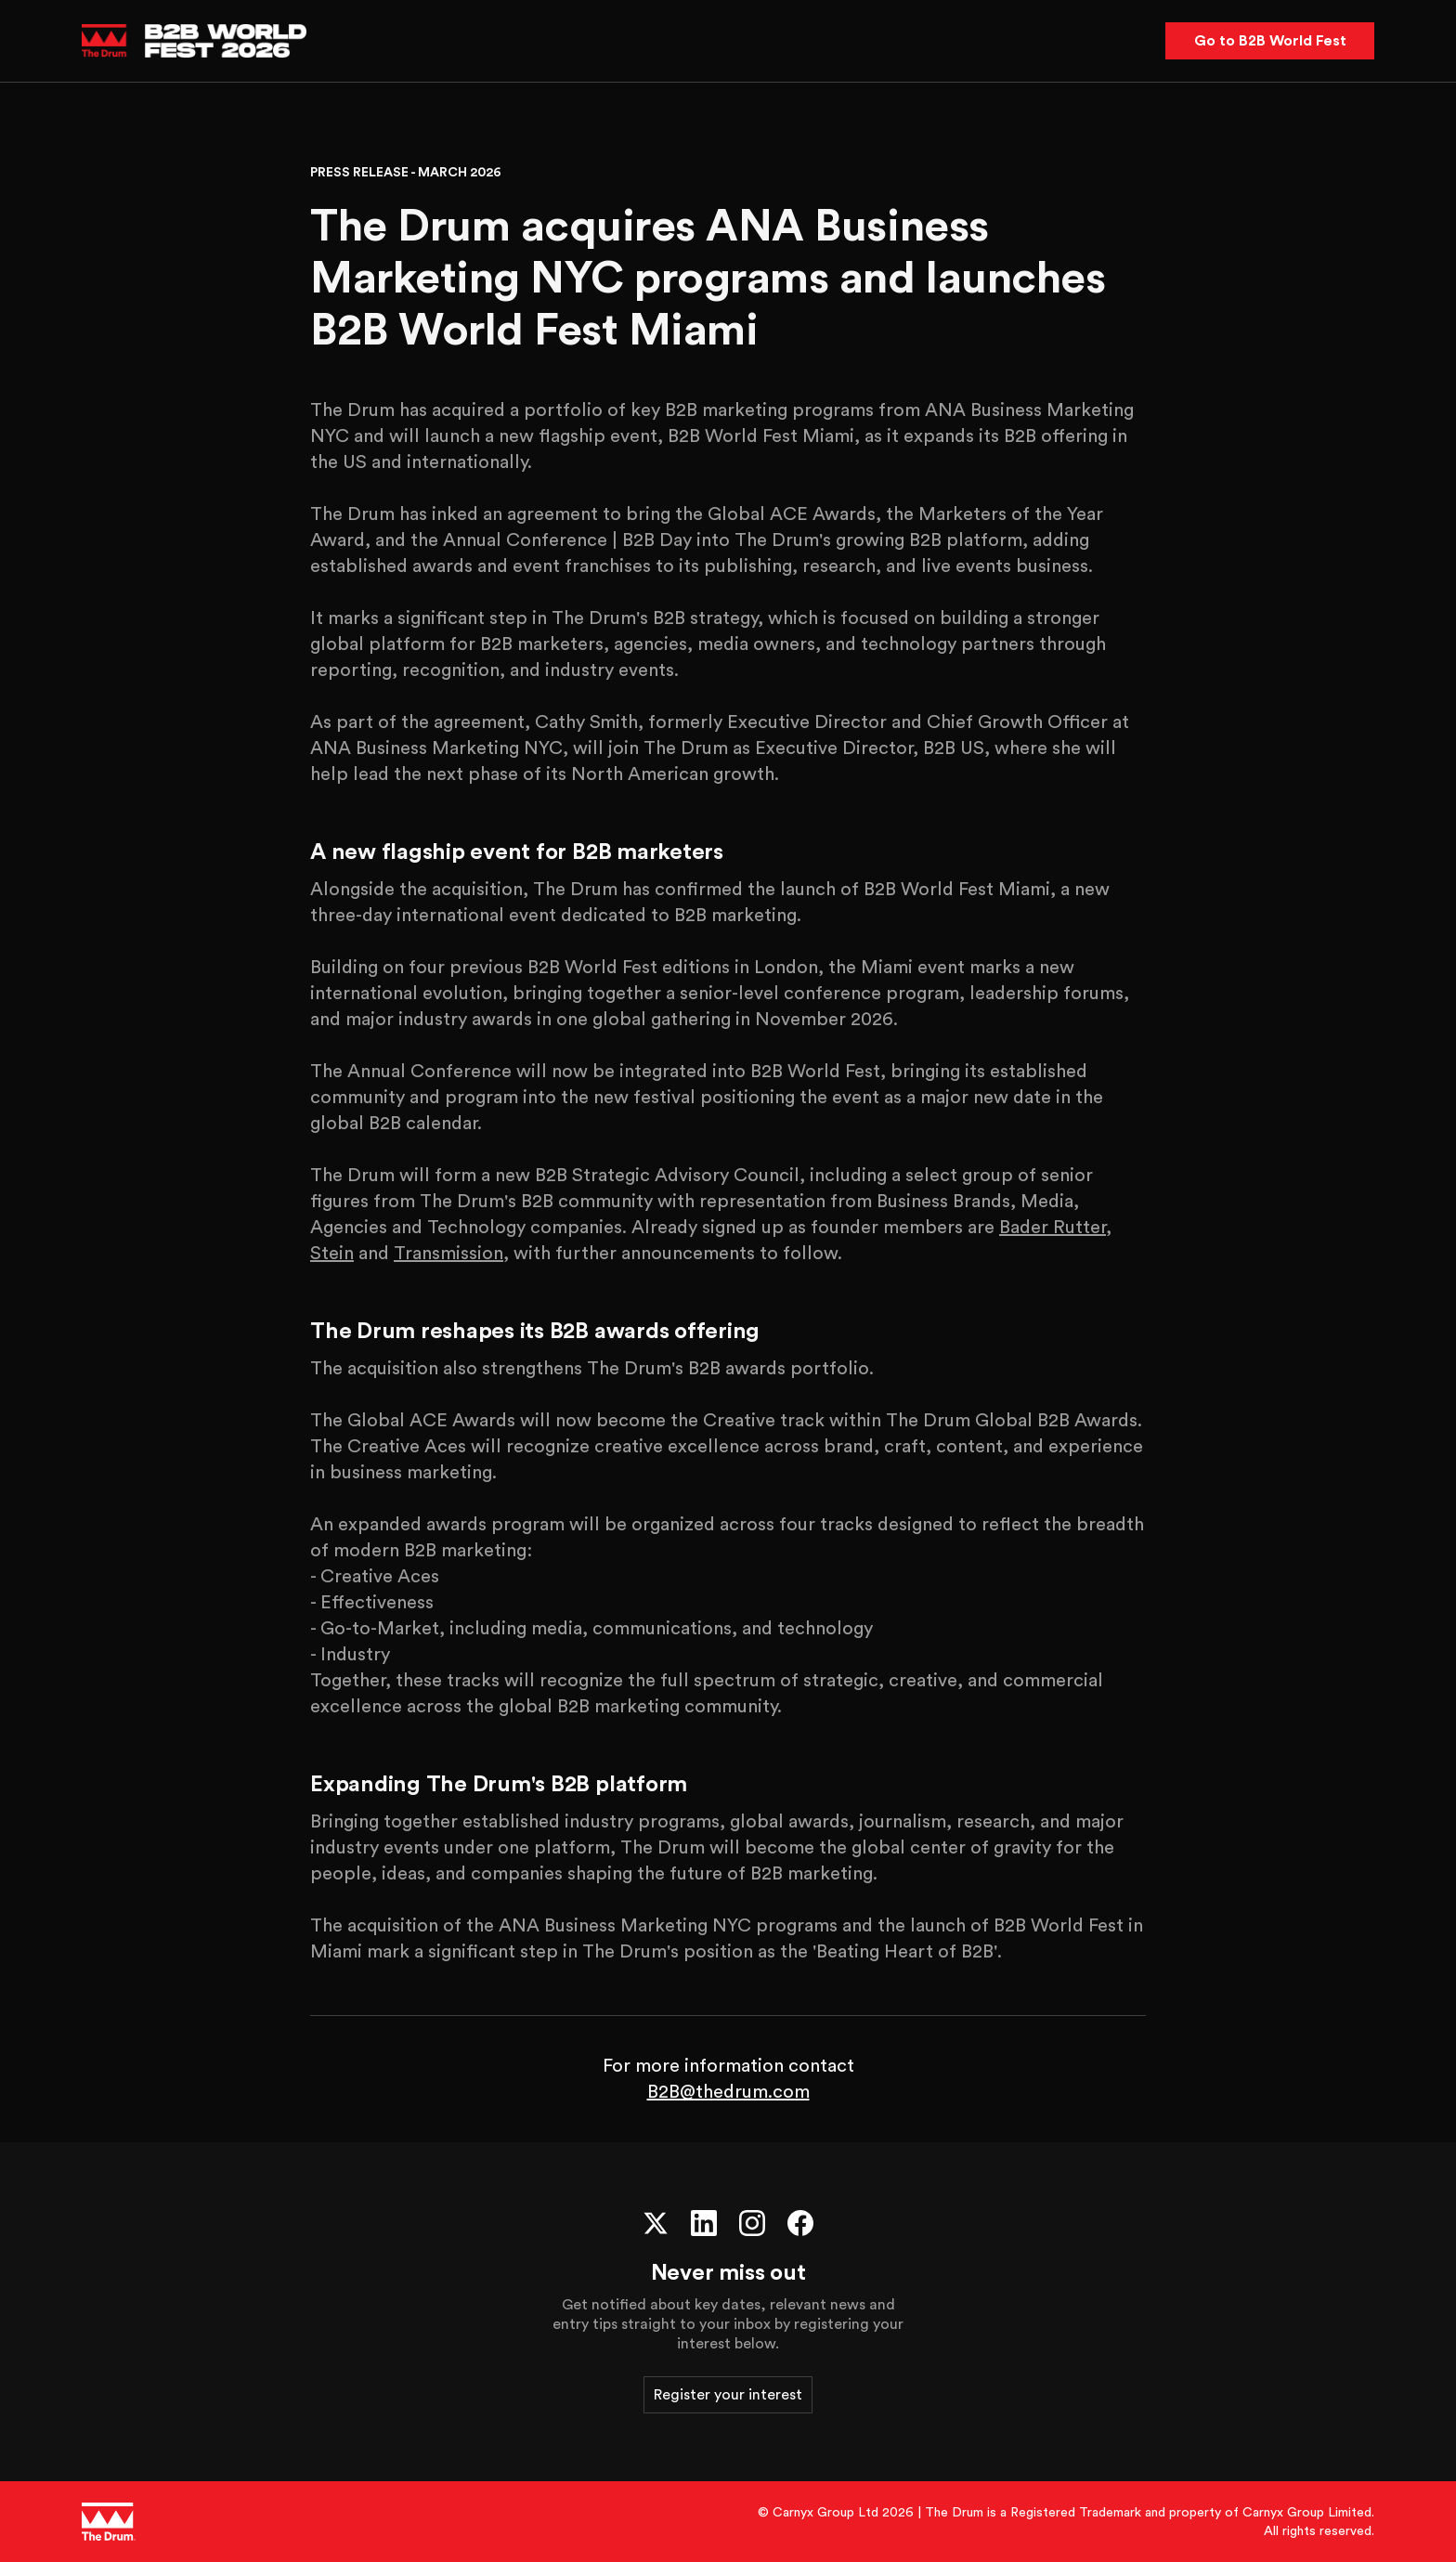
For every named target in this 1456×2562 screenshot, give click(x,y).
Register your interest (728, 2394)
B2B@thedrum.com (728, 2092)
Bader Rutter (1052, 1227)
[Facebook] (800, 2223)
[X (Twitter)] (656, 2223)
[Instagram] (752, 2223)
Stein (332, 1253)
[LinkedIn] (704, 2223)
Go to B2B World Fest (1270, 40)
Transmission (448, 1253)
